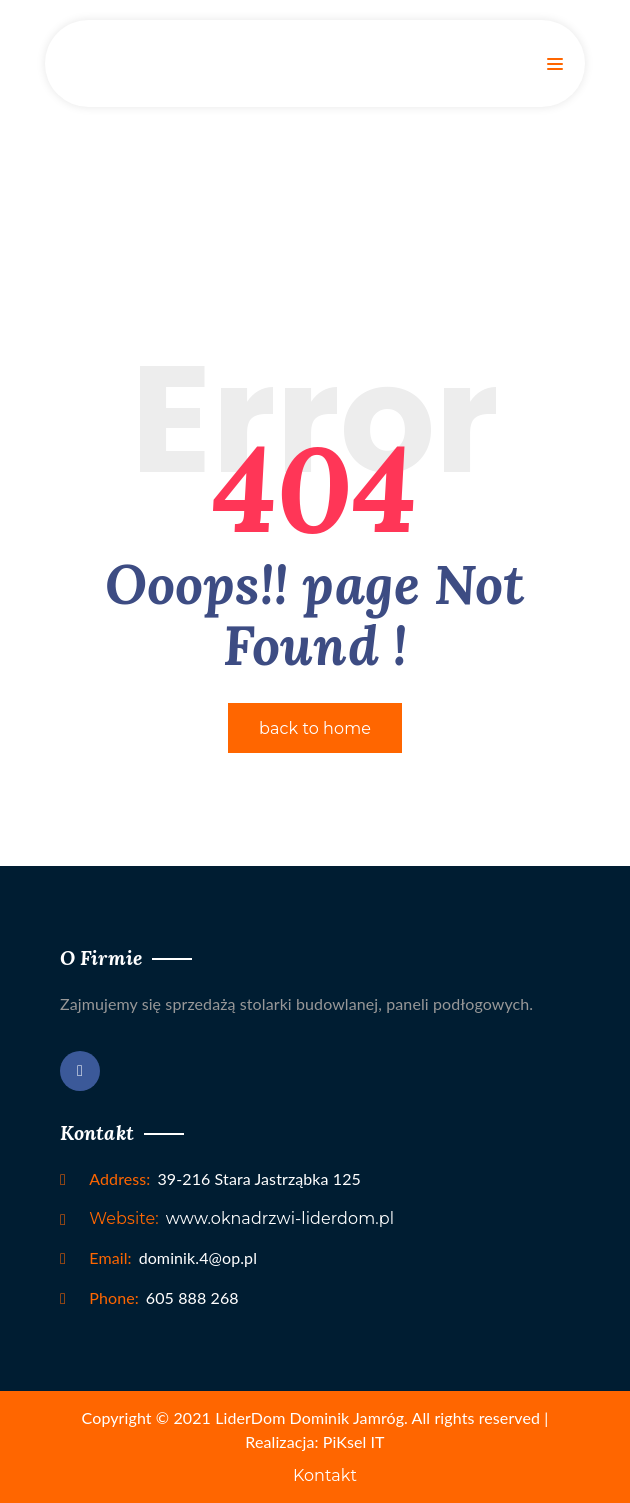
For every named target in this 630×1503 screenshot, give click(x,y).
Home (315, 170)
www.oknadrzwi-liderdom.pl (241, 1218)
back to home (315, 728)
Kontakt (325, 1475)
